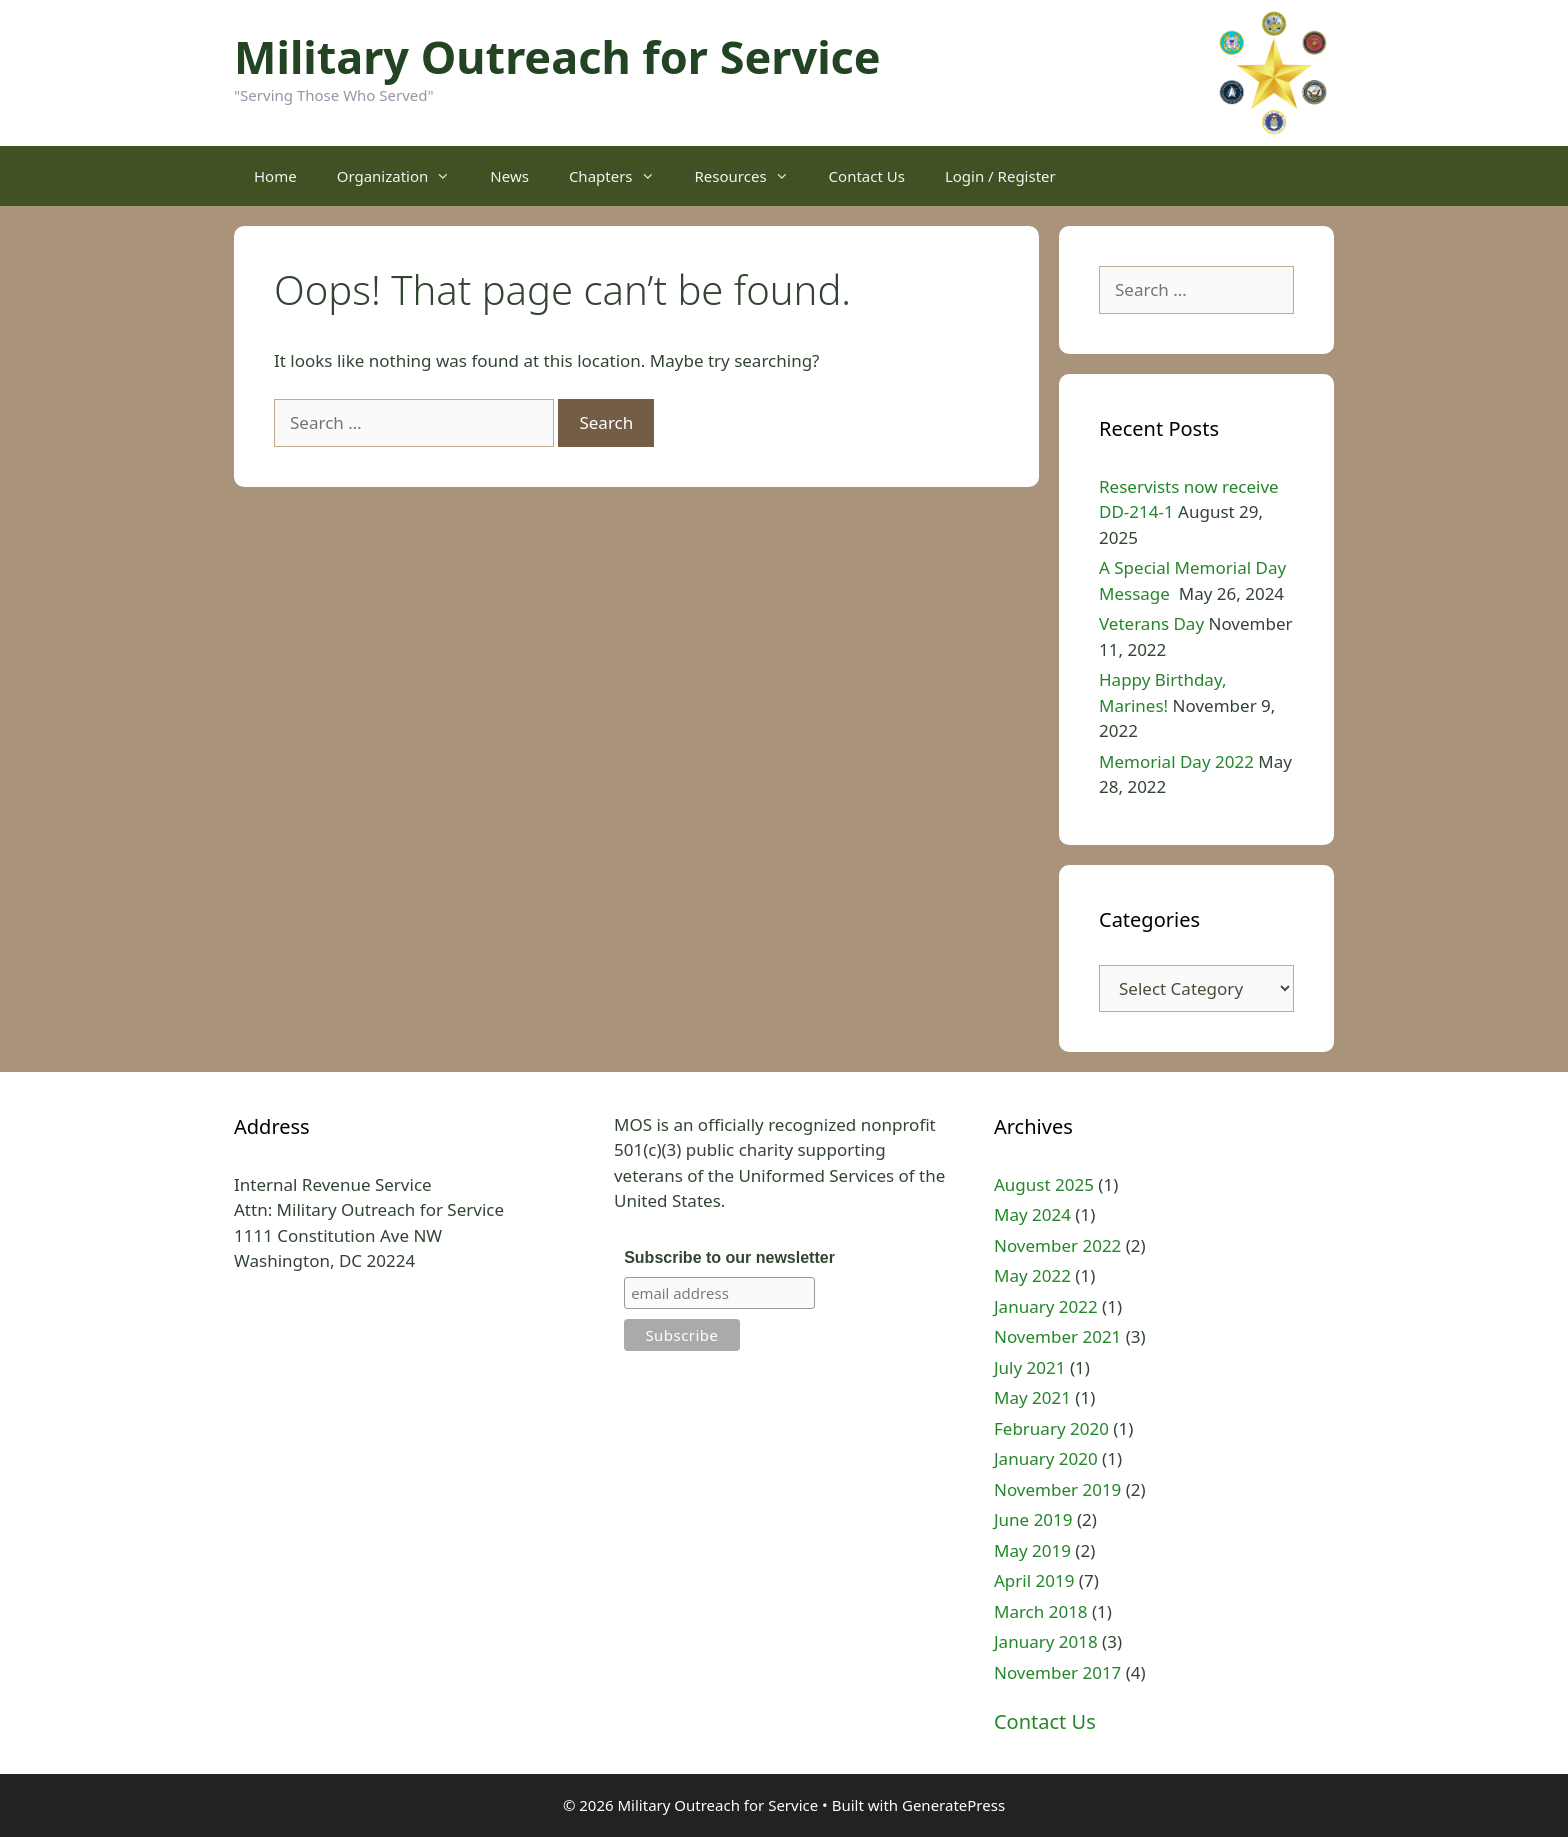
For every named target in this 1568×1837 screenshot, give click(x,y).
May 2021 (1032, 1397)
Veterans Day (1151, 623)
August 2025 (1044, 1184)
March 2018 (1041, 1611)
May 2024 (1032, 1214)
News (509, 176)
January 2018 (1046, 1641)
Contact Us (867, 176)
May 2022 (1032, 1275)
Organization (404, 176)
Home (275, 176)
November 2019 (1057, 1489)
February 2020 (1051, 1428)
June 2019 (1033, 1519)
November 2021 (1057, 1336)
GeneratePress (953, 1805)
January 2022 (1046, 1306)
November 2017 (1057, 1672)
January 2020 (1046, 1458)
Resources (752, 176)
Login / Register (1000, 176)
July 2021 (1030, 1367)
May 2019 (1032, 1550)
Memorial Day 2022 (1176, 761)
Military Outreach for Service (557, 56)
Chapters (622, 176)
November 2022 (1057, 1245)
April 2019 (1034, 1580)
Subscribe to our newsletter (729, 1257)
